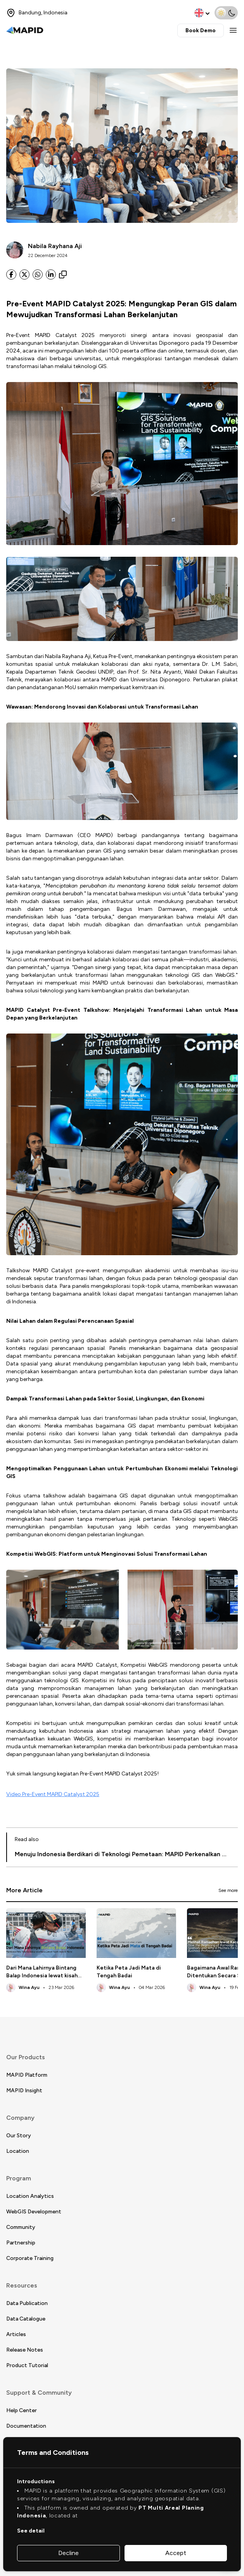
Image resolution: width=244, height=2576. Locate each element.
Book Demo (200, 30)
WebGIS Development (33, 2211)
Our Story (18, 2135)
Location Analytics (30, 2196)
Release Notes (24, 2350)
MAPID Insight (24, 2090)
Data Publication (27, 2303)
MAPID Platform (26, 2075)
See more (228, 1890)
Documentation (26, 2426)
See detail (31, 2530)
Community (20, 2227)
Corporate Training (30, 2258)
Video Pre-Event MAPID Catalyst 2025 (52, 1794)
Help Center (21, 2410)
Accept (175, 2553)
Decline (68, 2553)
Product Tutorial (27, 2365)
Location (17, 2151)
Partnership (20, 2242)
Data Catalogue (25, 2318)
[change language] (202, 12)
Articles (16, 2334)
